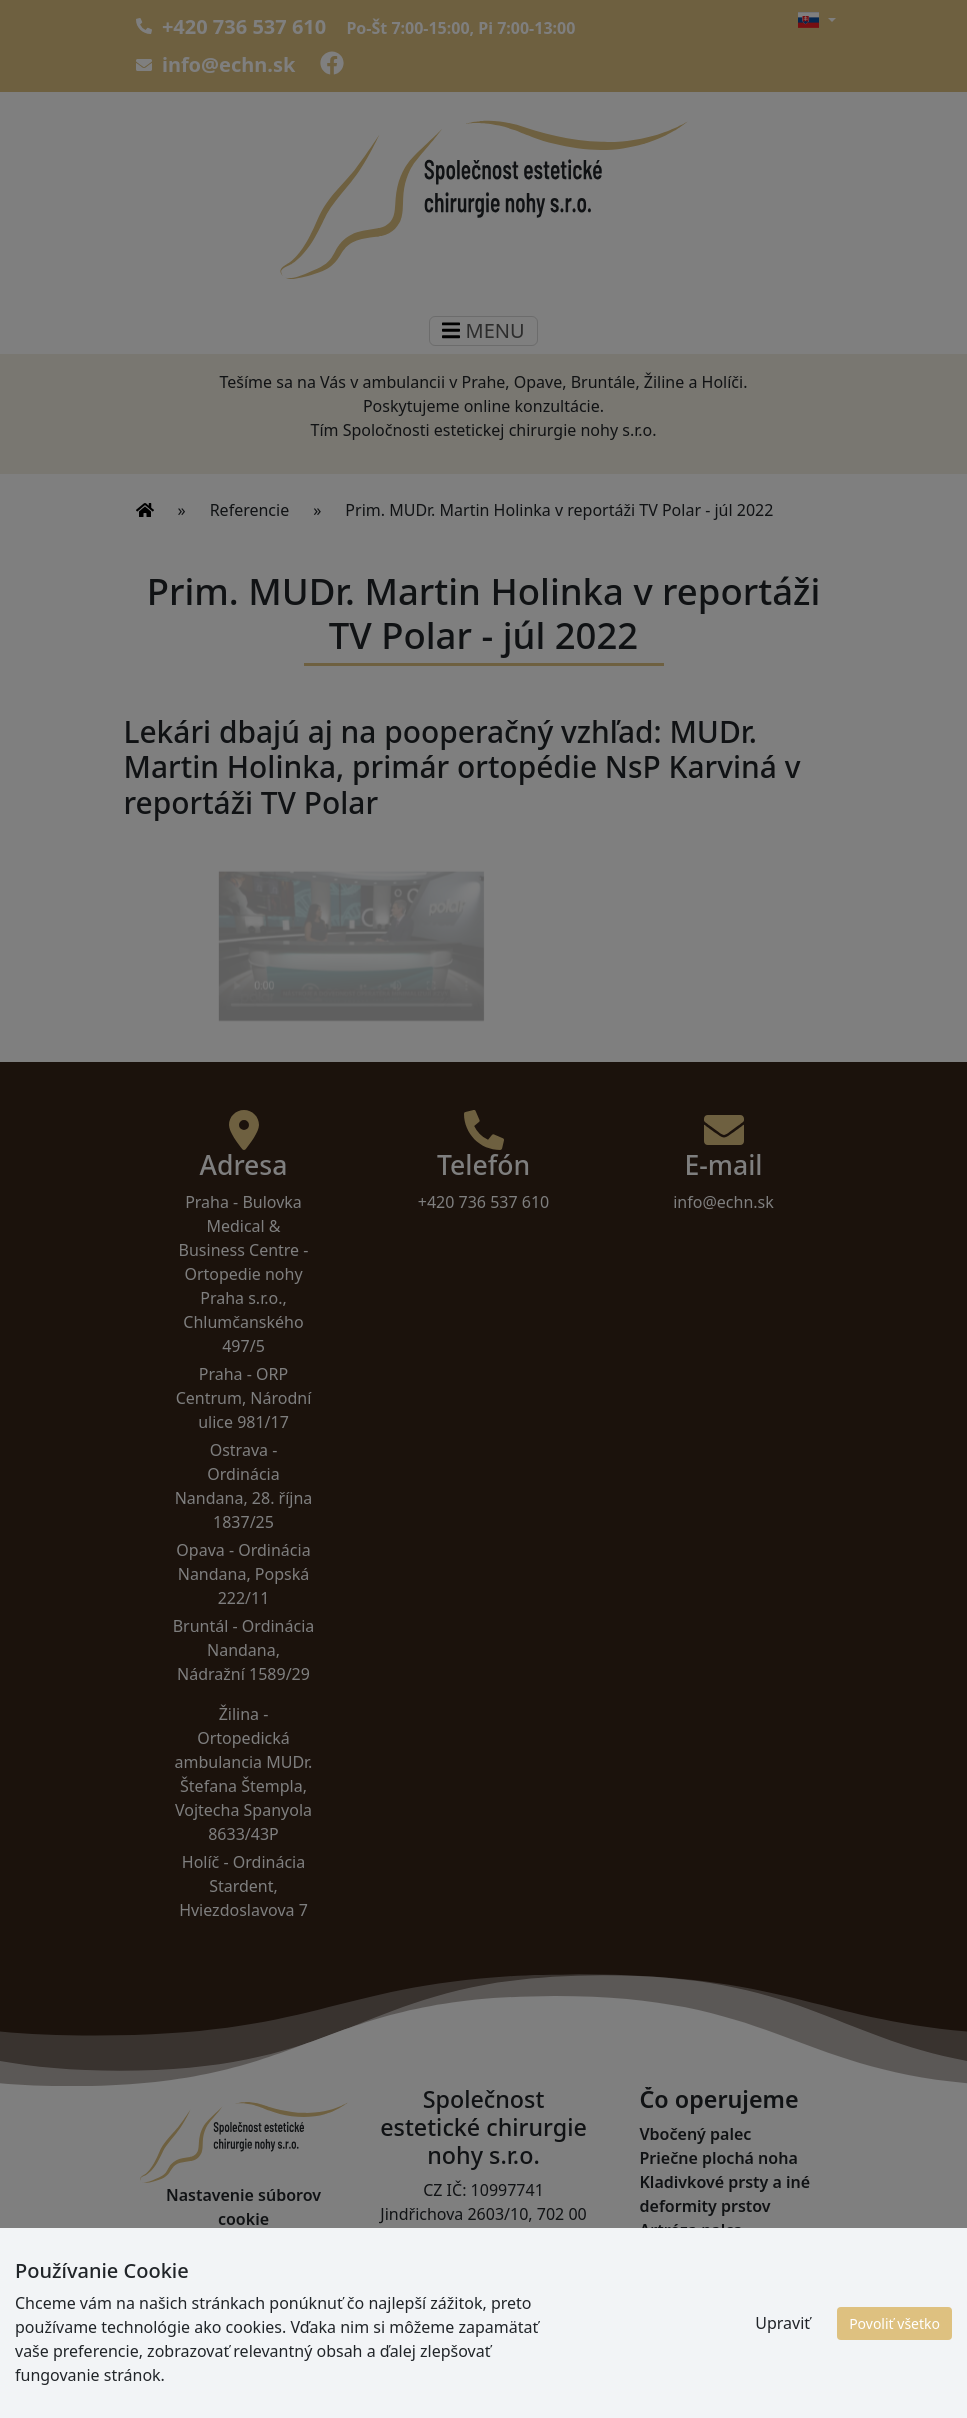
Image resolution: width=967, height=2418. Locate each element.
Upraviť (782, 2323)
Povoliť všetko (894, 2323)
